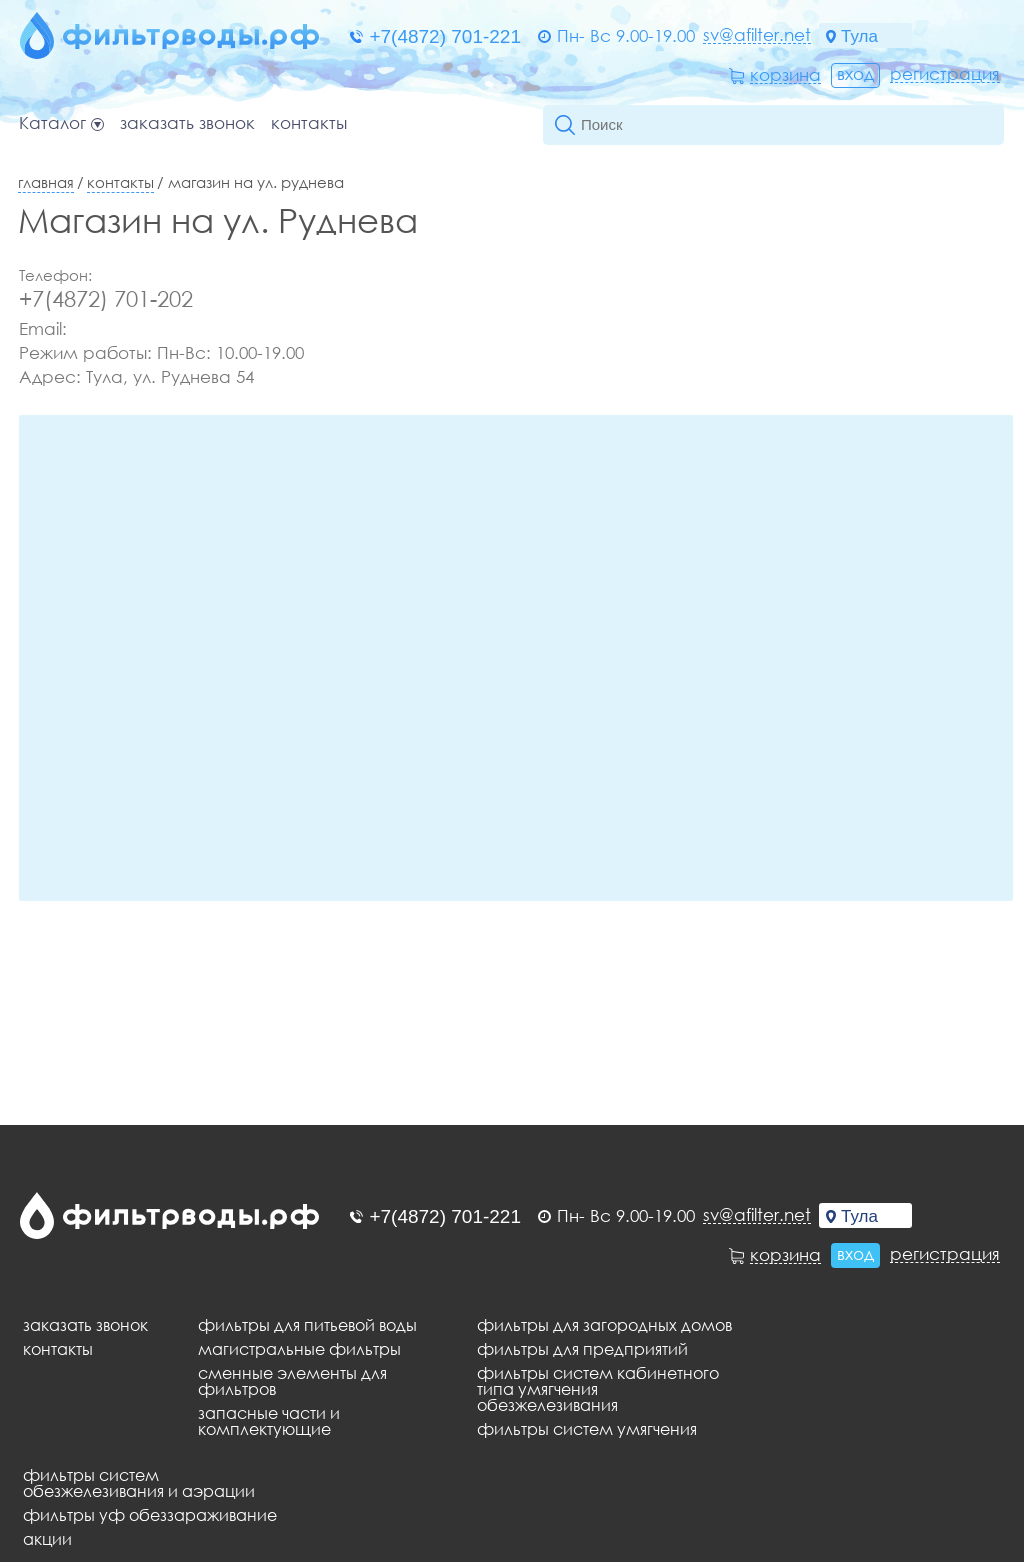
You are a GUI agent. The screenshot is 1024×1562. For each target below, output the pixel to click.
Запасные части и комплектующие (269, 1421)
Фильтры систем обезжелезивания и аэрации (139, 1483)
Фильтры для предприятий (582, 1349)
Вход (855, 73)
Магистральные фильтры (299, 1349)
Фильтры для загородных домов (604, 1325)
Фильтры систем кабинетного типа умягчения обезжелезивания (598, 1389)
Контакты (309, 123)
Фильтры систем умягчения (587, 1429)
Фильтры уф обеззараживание (150, 1515)
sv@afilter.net (757, 35)
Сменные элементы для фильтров (292, 1381)
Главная (46, 182)
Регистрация (945, 74)
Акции (47, 1539)
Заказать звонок (187, 123)
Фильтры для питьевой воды (307, 1325)
